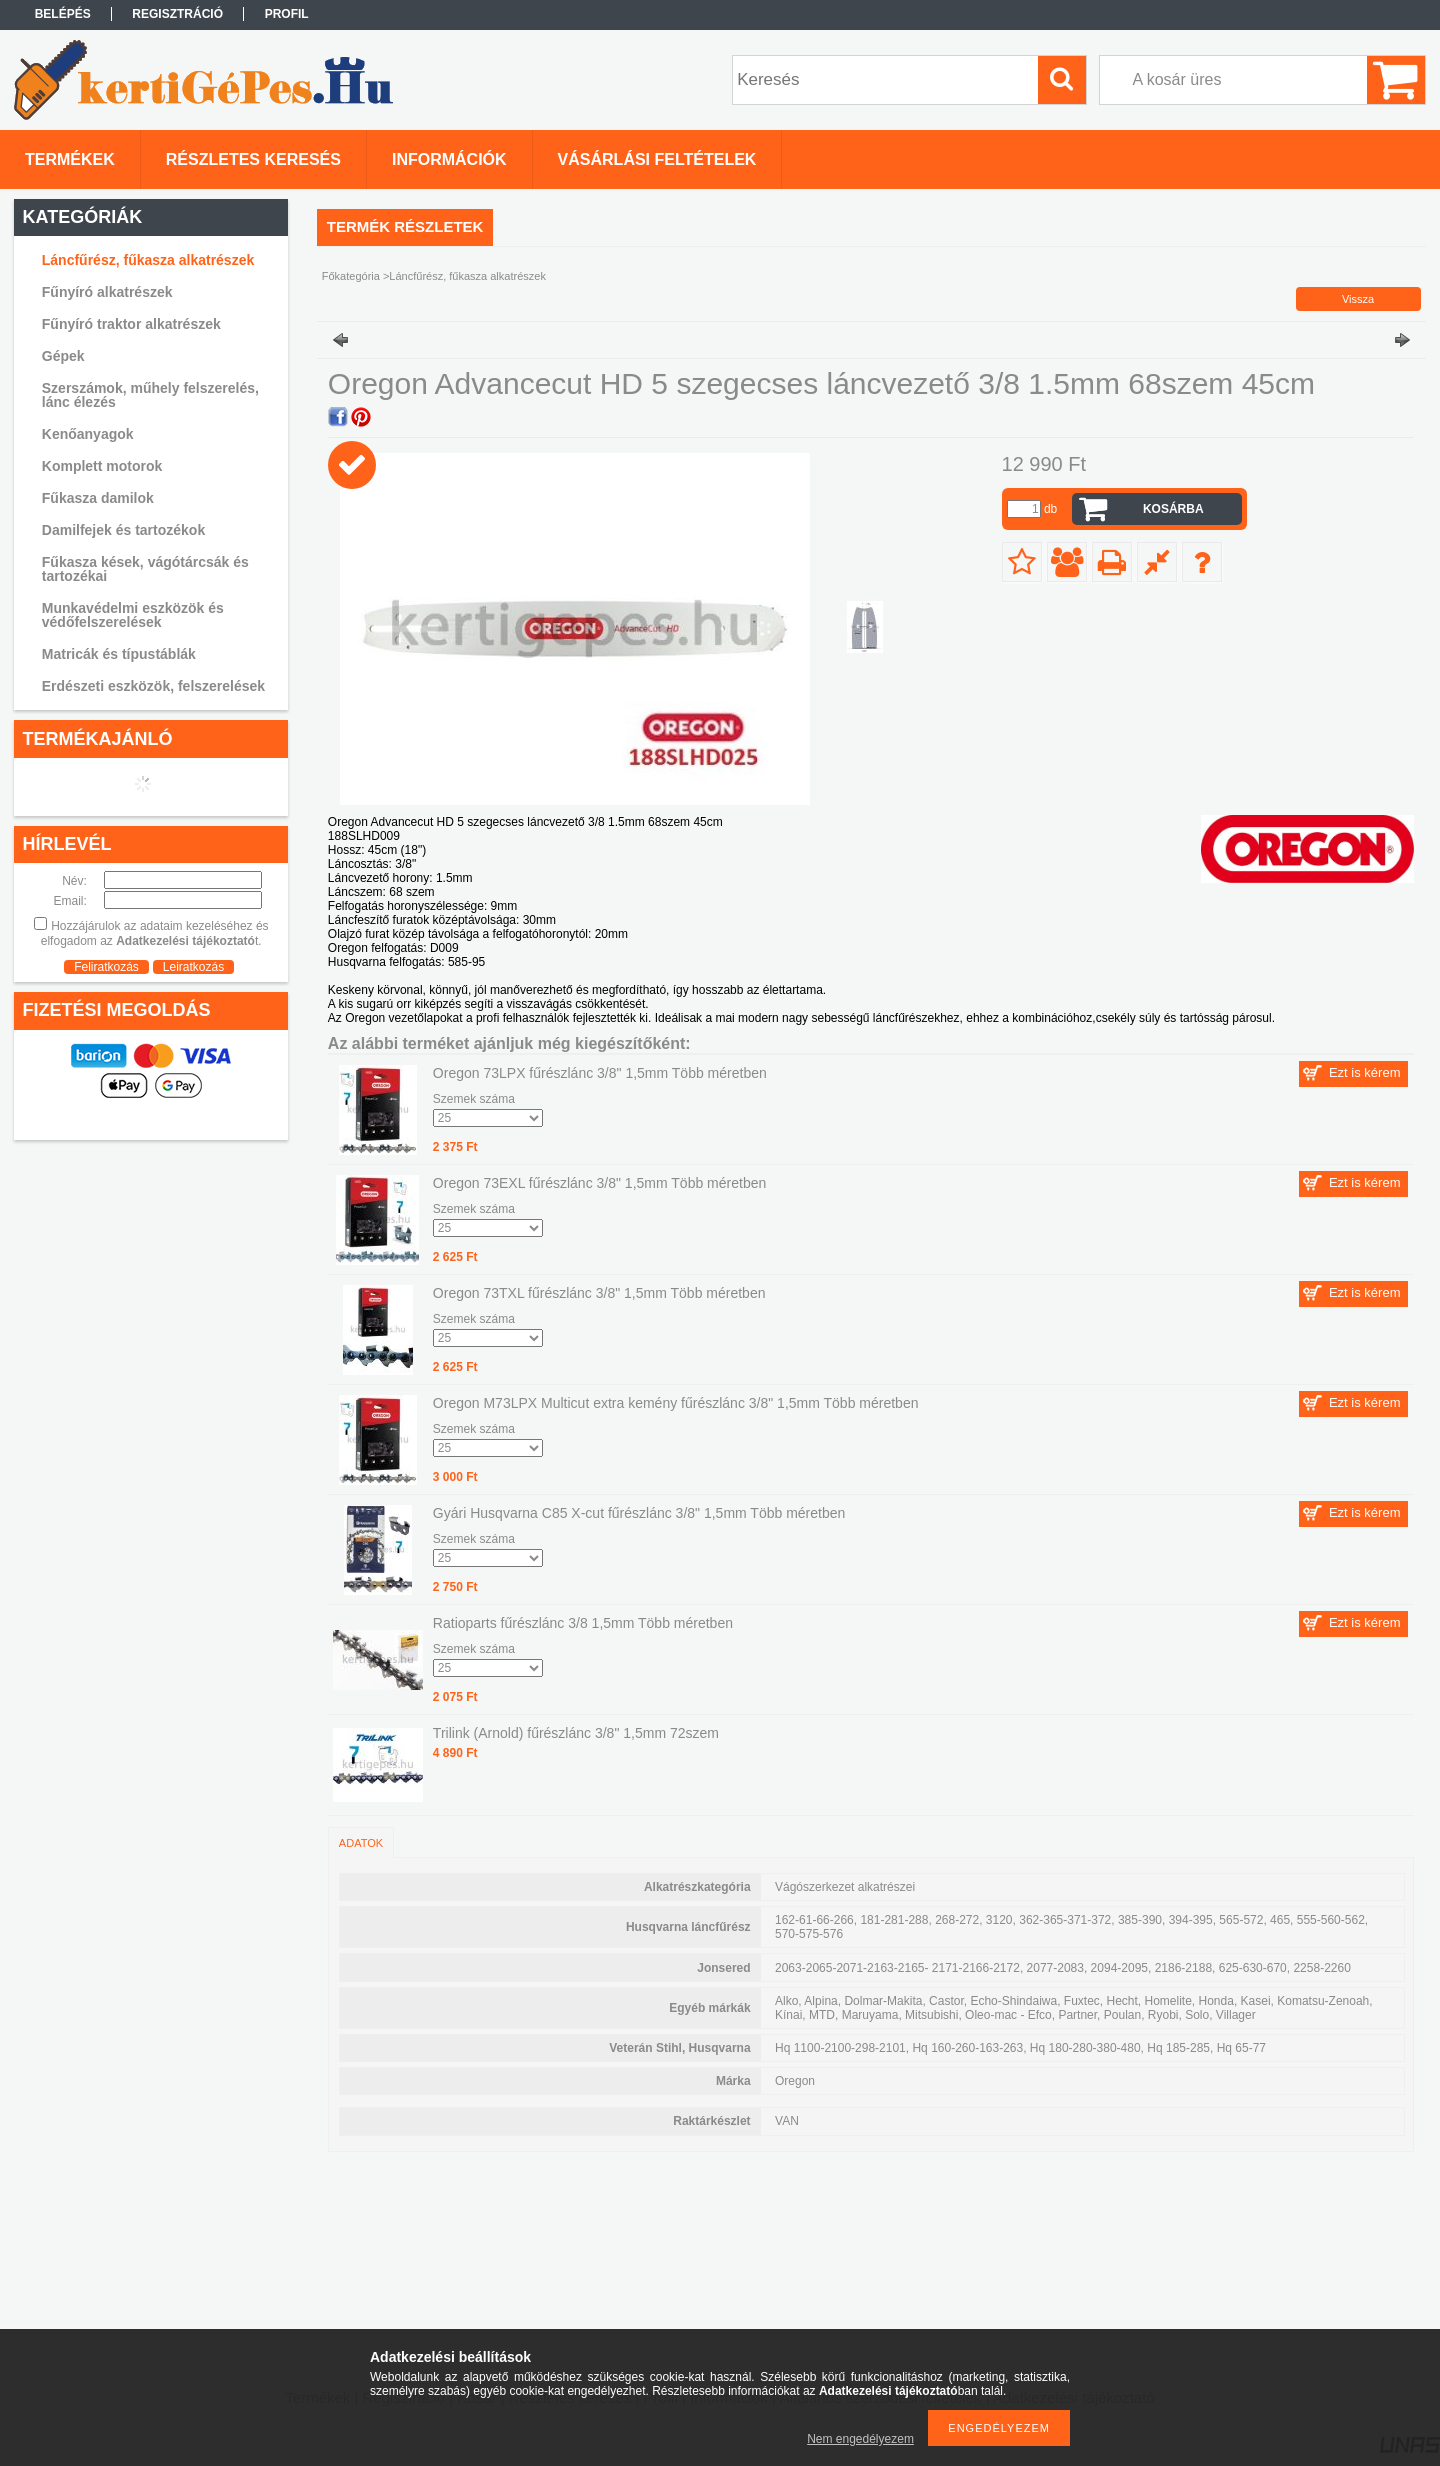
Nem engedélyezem (860, 2439)
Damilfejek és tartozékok (123, 530)
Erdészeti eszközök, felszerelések (153, 686)
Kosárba (1173, 509)
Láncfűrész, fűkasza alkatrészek (148, 260)
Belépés (63, 14)
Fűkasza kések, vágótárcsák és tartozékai (145, 569)
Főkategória (351, 276)
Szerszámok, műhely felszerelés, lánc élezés (150, 395)
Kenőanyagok (88, 434)
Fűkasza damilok (98, 498)
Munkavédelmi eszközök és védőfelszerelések (133, 615)
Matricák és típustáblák (119, 654)
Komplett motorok (102, 466)
